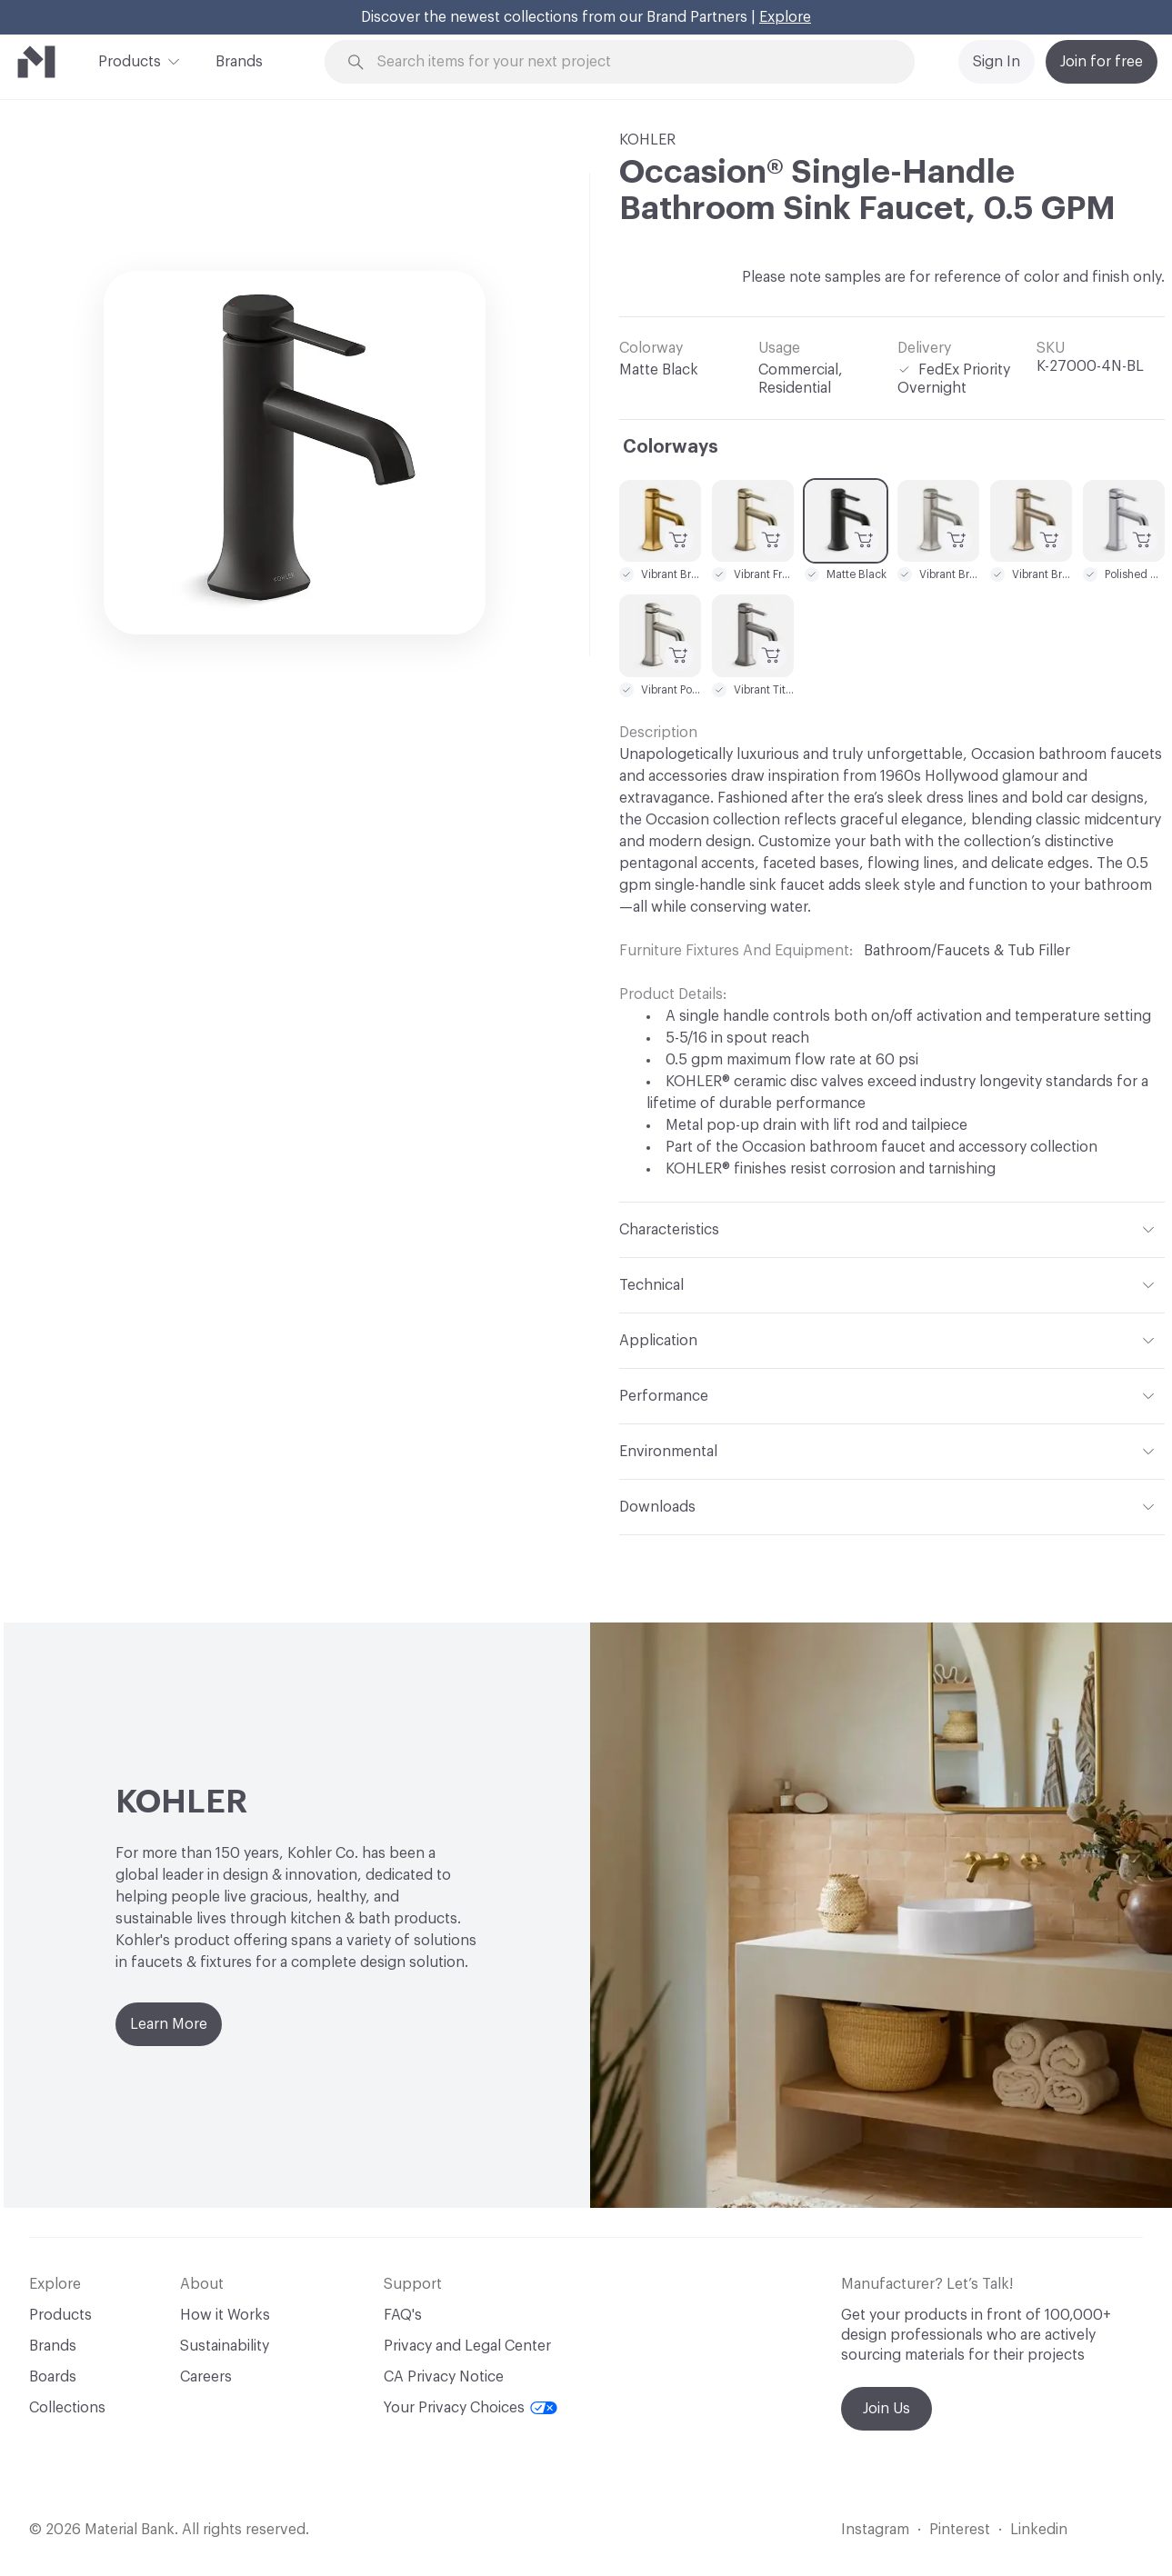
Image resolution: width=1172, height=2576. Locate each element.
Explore (785, 17)
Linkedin (1038, 2529)
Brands (239, 62)
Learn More (168, 2024)
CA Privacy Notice (444, 2377)
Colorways (670, 447)
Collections (67, 2408)
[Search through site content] (629, 62)
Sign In (996, 62)
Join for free (1101, 62)
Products (129, 60)
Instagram (875, 2529)
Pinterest (959, 2529)
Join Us (886, 2408)
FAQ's (403, 2315)
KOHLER (647, 140)
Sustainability (224, 2346)
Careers (206, 2377)
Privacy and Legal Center (467, 2346)
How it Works (225, 2315)
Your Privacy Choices (470, 2408)
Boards (52, 2377)
